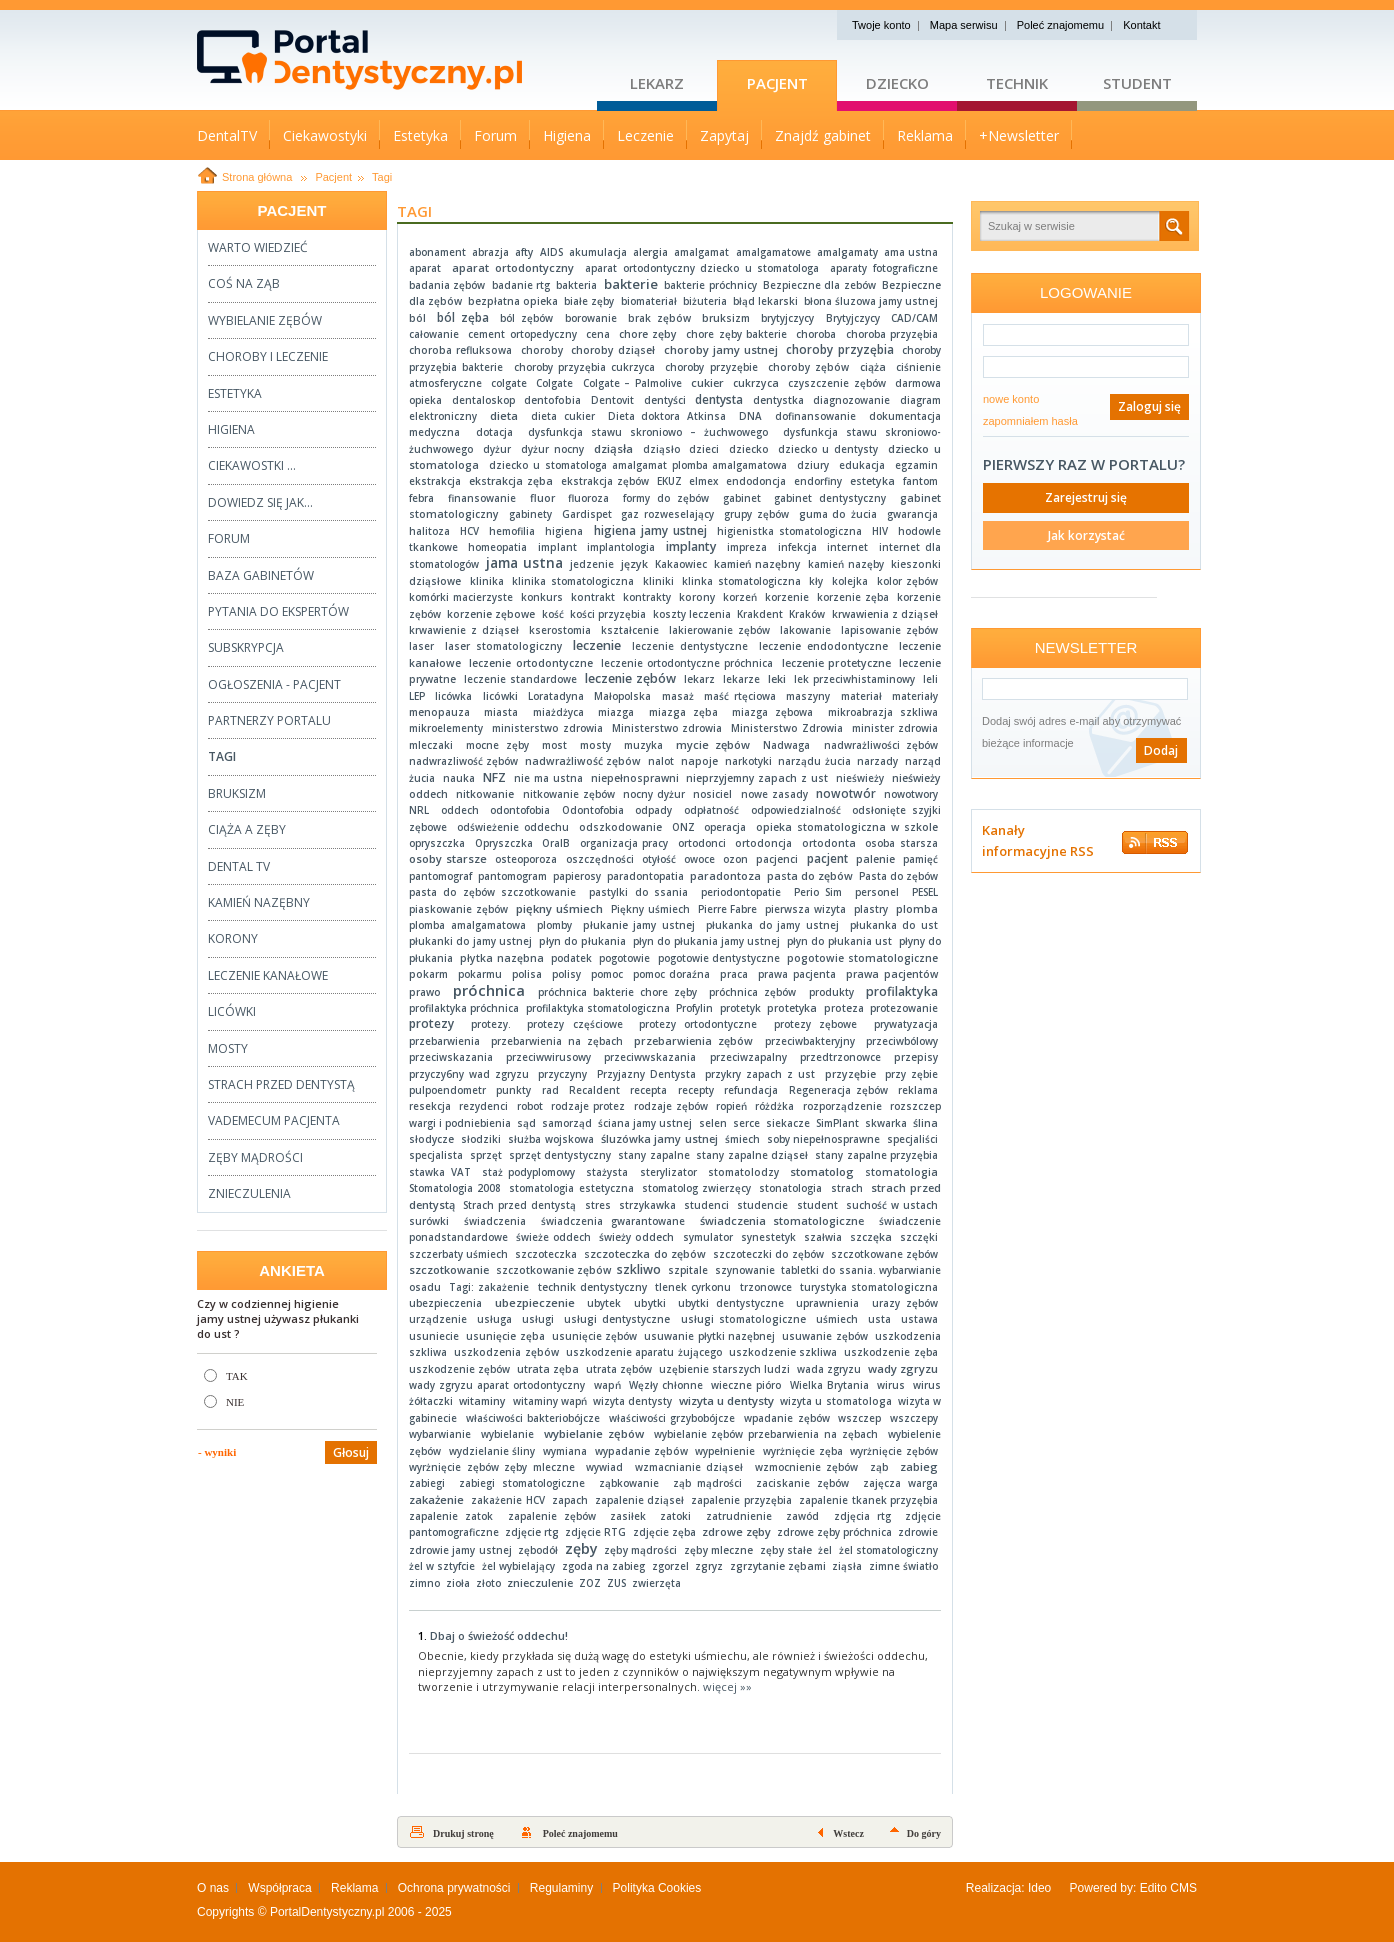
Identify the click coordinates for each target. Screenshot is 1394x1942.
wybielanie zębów (594, 1433)
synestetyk (768, 1237)
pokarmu (480, 974)
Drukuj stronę (463, 1833)
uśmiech (837, 1319)
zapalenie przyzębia (741, 1500)
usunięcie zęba (505, 1336)
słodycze (431, 1139)
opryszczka (437, 843)
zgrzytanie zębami (778, 1566)
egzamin (916, 465)
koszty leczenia (692, 614)
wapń (607, 1385)
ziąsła (847, 1566)
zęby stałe (786, 1550)
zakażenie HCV (508, 1500)
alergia (650, 252)
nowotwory (911, 794)
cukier (707, 382)
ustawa (919, 1319)
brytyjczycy (787, 318)
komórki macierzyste (461, 597)
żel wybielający (518, 1566)
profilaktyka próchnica (464, 1008)
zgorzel (670, 1566)
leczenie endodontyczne (823, 646)
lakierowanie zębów (719, 630)
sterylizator (668, 1172)
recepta (648, 1090)
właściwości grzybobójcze (672, 1418)
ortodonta (829, 843)
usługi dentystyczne (617, 1319)
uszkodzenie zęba (891, 1352)
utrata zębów (619, 1369)
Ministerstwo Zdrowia (787, 728)
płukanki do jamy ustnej (470, 941)
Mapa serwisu (964, 25)
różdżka (774, 1106)
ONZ (683, 827)
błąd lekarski (765, 301)
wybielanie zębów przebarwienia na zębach (766, 1434)
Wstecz (848, 1833)
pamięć (920, 859)
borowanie (591, 318)
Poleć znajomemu (1060, 25)
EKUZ (669, 481)
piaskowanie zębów (458, 909)
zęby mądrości (640, 1550)
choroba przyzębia (892, 334)
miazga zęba (683, 712)
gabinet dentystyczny (830, 498)
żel (825, 1550)
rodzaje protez (588, 1106)
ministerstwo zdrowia (547, 728)
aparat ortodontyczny (513, 267)
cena (598, 334)
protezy (431, 1023)
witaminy (482, 1401)
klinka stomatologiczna (741, 581)
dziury (813, 465)
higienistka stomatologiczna (789, 531)
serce (746, 1123)
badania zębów (447, 285)
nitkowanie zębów (569, 794)
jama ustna (524, 562)
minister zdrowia (895, 728)
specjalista (436, 1155)
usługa (494, 1319)
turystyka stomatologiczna (869, 1287)
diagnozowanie (851, 400)
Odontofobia (593, 810)
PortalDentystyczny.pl (327, 1912)
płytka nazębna (502, 958)
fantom (920, 481)
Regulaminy (561, 1888)
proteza (844, 1008)
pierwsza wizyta (805, 909)
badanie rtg (521, 285)
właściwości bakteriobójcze (533, 1418)
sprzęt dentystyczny (560, 1155)
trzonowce (766, 1287)
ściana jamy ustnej (645, 1123)
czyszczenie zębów (837, 383)
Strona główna (257, 177)
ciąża (873, 367)
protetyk (740, 1008)
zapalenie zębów (552, 1516)
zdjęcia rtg (862, 1516)
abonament (437, 252)
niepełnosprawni (635, 778)
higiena (564, 531)
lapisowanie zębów (889, 630)
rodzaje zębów (671, 1106)
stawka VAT (440, 1172)
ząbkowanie (629, 1483)
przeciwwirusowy (548, 1057)
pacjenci (777, 859)
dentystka (778, 400)
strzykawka (647, 1205)
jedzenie (592, 564)
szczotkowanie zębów (553, 1270)
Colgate (554, 383)
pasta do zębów (810, 876)
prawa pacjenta (797, 974)
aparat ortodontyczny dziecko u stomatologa (702, 268)
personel (877, 892)
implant (557, 547)
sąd (526, 1123)
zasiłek (628, 1516)
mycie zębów (713, 744)
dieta (504, 415)
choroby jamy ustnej (721, 349)
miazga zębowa (772, 712)
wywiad (604, 1467)
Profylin (694, 1008)
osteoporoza (526, 859)
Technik (1017, 83)
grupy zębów (756, 514)
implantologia (621, 547)
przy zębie (911, 1074)
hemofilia (512, 531)
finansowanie (482, 498)
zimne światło (903, 1566)
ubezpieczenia (445, 1303)
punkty (513, 1090)
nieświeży (860, 778)
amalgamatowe (773, 252)
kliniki (658, 581)
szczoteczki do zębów (768, 1254)
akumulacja (598, 252)
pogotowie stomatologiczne (862, 958)
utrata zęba (548, 1369)
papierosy (577, 876)
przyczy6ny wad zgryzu (469, 1074)
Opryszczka (504, 843)
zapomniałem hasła (1030, 421)
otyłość (659, 859)
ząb (879, 1467)
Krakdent (760, 614)
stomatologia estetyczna (571, 1188)
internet (847, 547)
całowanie (434, 334)
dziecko (748, 449)
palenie (875, 859)
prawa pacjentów (892, 974)
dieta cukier (563, 416)
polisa (527, 974)
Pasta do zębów (898, 876)
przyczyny (562, 1074)
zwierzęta (656, 1583)
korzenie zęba (853, 597)
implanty (691, 546)
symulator (708, 1237)
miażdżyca (558, 712)
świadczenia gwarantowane (613, 1221)
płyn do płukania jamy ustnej (706, 941)
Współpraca (279, 1888)
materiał (861, 696)
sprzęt (486, 1155)
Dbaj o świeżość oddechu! (499, 1635)
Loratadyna (556, 696)
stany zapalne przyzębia (876, 1155)
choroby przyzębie (711, 367)
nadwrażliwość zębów (583, 761)
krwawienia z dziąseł (885, 614)
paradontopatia (645, 876)
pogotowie (624, 958)
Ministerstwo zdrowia (667, 728)
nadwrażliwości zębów (881, 745)
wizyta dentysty (632, 1401)
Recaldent (594, 1090)
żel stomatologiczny (888, 1550)
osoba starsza (901, 843)
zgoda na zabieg (603, 1566)
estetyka (872, 481)
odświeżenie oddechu (513, 827)
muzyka (643, 745)
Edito (1153, 1888)
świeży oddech (636, 1237)
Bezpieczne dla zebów (819, 285)
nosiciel (712, 794)
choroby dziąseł (613, 350)
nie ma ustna (548, 778)
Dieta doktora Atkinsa (667, 416)
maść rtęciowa (740, 696)
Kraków (807, 614)
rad (550, 1090)
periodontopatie (741, 892)
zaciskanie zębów (802, 1483)
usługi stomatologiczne (743, 1319)
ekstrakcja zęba (511, 481)
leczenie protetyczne (836, 663)
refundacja (751, 1090)
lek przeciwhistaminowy (854, 679)
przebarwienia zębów (693, 1041)
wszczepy (914, 1418)
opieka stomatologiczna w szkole (847, 827)
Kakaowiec (681, 564)
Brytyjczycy (853, 318)
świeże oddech (553, 1237)
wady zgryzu (903, 1368)
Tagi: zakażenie (489, 1287)
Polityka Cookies (657, 1888)
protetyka (792, 1008)
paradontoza (725, 876)
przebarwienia (444, 1041)
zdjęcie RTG (595, 1532)
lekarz (699, 679)
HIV (880, 531)
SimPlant (837, 1123)
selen (713, 1123)
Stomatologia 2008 (455, 1188)
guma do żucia (838, 514)
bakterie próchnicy (710, 285)
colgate (509, 383)
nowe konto (1011, 399)
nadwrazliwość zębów (463, 761)
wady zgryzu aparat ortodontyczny (497, 1385)
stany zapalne (653, 1155)
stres (598, 1205)
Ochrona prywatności (454, 1888)
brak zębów (659, 318)
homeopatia (497, 547)
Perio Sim (818, 892)
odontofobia (520, 810)
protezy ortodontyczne (698, 1024)
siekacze (788, 1123)
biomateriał (649, 301)
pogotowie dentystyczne (719, 958)
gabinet (742, 498)
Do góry (924, 1833)
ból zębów (526, 318)
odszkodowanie (620, 827)
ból (417, 318)
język (634, 564)
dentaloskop (483, 400)
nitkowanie (485, 794)
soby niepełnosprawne (824, 1139)
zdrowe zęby (736, 1531)
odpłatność (711, 810)
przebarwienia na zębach (556, 1041)
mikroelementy (446, 728)
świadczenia (495, 1221)
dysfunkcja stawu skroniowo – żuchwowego (647, 432)
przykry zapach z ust (759, 1074)
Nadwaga (786, 745)
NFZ (494, 777)
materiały (915, 696)
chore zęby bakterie (736, 334)
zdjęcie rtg (532, 1532)
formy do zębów (666, 498)
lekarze (741, 679)
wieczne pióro (746, 1385)
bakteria (576, 285)
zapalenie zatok (451, 1516)
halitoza (429, 531)
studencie (762, 1205)
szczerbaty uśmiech (458, 1254)
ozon (735, 859)
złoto (488, 1583)
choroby (542, 350)
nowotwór (846, 793)
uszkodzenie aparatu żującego (644, 1352)
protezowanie (904, 1008)
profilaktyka (902, 991)
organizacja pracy (624, 843)
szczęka (871, 1237)
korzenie (787, 597)
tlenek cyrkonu (693, 1287)
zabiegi (427, 1483)
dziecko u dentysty (828, 449)
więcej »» (727, 1686)
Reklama (354, 1888)
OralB (556, 843)
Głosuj (351, 1452)
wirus (891, 1385)
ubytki (650, 1303)
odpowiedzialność (796, 810)
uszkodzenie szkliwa (783, 1352)
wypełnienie (725, 1451)
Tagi (382, 177)
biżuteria (705, 301)
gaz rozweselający (667, 514)
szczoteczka (546, 1254)
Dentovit (612, 400)
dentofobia (552, 400)
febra (421, 498)
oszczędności (600, 859)
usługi (538, 1319)
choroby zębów (808, 367)
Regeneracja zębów (838, 1090)
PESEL (925, 892)
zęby (581, 1548)
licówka (453, 696)
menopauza (439, 712)
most (554, 745)
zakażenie (436, 1499)
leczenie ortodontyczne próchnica (687, 663)
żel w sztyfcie (442, 1566)
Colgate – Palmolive (632, 383)
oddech (460, 810)
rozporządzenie (842, 1106)
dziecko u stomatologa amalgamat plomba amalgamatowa (638, 465)
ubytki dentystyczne (730, 1303)
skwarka (886, 1123)
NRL (419, 810)
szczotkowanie (449, 1269)
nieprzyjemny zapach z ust (757, 778)
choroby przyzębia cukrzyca (584, 367)
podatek (571, 958)
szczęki (919, 1237)
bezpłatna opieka (513, 301)
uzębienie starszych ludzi (725, 1369)
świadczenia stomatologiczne (782, 1220)
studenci (706, 1205)
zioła (458, 1583)
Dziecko (897, 83)
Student (1137, 83)
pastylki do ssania (638, 892)
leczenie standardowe (520, 679)
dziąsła (613, 448)
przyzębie (850, 1074)
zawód (802, 1516)
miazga (616, 712)
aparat (425, 268)
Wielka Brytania (829, 1385)
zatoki (675, 1516)
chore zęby (648, 334)
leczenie (597, 645)
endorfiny (818, 481)
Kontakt (1141, 25)
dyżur (497, 449)
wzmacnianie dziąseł (689, 1467)
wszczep (859, 1418)
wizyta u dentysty (726, 1400)
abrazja (490, 252)
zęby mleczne (718, 1550)
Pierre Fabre (728, 909)
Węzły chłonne (666, 1385)
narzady (877, 761)
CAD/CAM (914, 318)
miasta (501, 712)
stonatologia (790, 1188)
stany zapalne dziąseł (752, 1155)
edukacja (862, 465)
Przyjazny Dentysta (646, 1074)
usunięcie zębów (595, 1336)
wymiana (565, 1451)
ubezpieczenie (535, 1302)
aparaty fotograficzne (884, 268)
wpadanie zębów (786, 1418)
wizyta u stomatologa (835, 1401)
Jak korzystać (1086, 535)
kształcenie (630, 630)
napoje (699, 761)
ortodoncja (763, 843)
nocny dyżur (654, 794)
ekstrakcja (435, 481)
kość (553, 614)
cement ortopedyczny (522, 334)
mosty (595, 745)
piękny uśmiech (559, 908)
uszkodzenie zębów (459, 1369)
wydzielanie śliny (492, 1451)
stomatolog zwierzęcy (696, 1188)
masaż (678, 696)
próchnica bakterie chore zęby (617, 992)
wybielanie (507, 1434)
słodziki (481, 1139)
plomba (917, 909)
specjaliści (912, 1139)
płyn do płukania (583, 941)
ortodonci (702, 843)
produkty (831, 992)
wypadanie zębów (641, 1451)
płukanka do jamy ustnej (772, 925)
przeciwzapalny (748, 1057)
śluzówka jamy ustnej (659, 1138)
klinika (487, 581)
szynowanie (745, 1270)
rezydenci (483, 1106)
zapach (570, 1500)
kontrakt (593, 597)
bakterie (631, 284)
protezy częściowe (574, 1024)
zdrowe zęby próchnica (834, 1532)
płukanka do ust (894, 925)
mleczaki (431, 745)
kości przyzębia (608, 614)
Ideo (1039, 1888)
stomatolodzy (743, 1172)
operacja (725, 827)
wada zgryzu (829, 1369)
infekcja (797, 547)
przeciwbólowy (902, 1041)
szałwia (823, 1237)
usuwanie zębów (825, 1336)
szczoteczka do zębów (645, 1254)
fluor (542, 498)
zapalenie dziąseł (640, 1500)
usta (879, 1319)
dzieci (704, 449)
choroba (816, 334)
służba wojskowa (551, 1139)
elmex (703, 481)
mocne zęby (497, 745)
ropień (731, 1106)
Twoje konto (881, 25)
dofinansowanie (815, 416)
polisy (566, 974)
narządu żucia (814, 761)
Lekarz (657, 83)
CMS (1183, 1888)
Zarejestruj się (1086, 497)
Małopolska (622, 696)
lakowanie (805, 630)
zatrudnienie (739, 1516)
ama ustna (911, 252)
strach (847, 1188)
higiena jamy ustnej (650, 530)
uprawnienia (827, 1303)
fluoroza (588, 498)
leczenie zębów (630, 678)
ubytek (604, 1303)
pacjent (827, 858)
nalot (661, 761)
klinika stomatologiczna (572, 581)
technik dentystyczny (592, 1287)
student (817, 1205)
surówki (429, 1221)
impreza (747, 547)
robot (530, 1106)
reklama (918, 1090)
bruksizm (726, 318)
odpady (653, 810)
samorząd (567, 1123)
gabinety (530, 514)
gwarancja (912, 514)
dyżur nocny (552, 449)
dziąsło (661, 449)
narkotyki (748, 761)
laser (421, 646)
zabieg (919, 1466)
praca (734, 974)
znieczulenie (540, 1583)
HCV (469, 531)
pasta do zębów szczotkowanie (492, 892)
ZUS (616, 1583)
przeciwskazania (451, 1057)
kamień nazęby (846, 564)
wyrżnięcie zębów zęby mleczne (492, 1467)
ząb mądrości (708, 1483)
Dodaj (1161, 750)
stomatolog (822, 1171)
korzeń (740, 597)
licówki (500, 696)
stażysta (607, 1172)
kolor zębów (907, 581)
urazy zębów (905, 1303)
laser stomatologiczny (503, 646)
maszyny (808, 696)
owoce (699, 859)
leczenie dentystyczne (690, 646)
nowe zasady (774, 794)
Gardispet (587, 514)
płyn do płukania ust (839, 941)
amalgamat (701, 252)
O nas (213, 1888)
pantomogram (512, 876)
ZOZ (590, 1583)
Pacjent (777, 83)
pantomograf (440, 876)
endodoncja (756, 481)
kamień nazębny (758, 564)
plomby (554, 925)
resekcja (430, 1106)
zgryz (709, 1566)
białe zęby (589, 301)
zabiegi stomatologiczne (522, 1483)
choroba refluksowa (460, 350)
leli (930, 679)
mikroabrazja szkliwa (883, 712)
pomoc (607, 974)
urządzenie (438, 1319)
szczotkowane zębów (884, 1254)
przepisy (916, 1057)
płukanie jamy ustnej (639, 925)
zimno (424, 1583)
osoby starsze (448, 858)
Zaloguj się (1149, 406)
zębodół (538, 1550)
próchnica (489, 990)
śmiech (742, 1139)
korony (697, 597)
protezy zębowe (815, 1024)
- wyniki (217, 1452)
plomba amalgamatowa (467, 925)
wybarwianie (440, 1434)
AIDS (551, 252)
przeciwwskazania (650, 1057)
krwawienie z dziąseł (464, 630)
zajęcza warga (900, 1483)
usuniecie (434, 1336)
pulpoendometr (447, 1090)
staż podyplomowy (529, 1172)
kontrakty (647, 597)
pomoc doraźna (672, 974)
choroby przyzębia (839, 349)
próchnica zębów (752, 992)
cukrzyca (756, 383)
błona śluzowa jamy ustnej (871, 301)
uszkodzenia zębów (506, 1352)
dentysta (719, 399)
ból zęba (463, 317)
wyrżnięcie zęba (803, 1451)
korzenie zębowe (491, 614)
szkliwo (639, 1269)
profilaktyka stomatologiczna (598, 1008)
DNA (750, 416)
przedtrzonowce (840, 1057)
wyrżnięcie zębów (894, 1451)
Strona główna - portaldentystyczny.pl (397, 60)
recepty (696, 1090)
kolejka (850, 581)
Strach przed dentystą (519, 1205)
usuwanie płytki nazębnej (709, 1336)
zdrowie (918, 1532)
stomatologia (901, 1172)
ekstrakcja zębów (605, 481)
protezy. (491, 1024)
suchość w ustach (892, 1205)
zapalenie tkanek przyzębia (868, 1500)
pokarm (428, 974)
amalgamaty (847, 252)
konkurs (542, 597)
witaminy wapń (550, 1401)
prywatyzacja (906, 1024)
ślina (925, 1123)
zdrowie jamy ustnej (460, 1550)
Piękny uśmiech (650, 909)
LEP (417, 696)
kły (816, 581)
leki (777, 679)
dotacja (494, 432)
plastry (871, 909)
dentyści (665, 400)
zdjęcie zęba (664, 1532)
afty (524, 252)
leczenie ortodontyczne (530, 663)
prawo (425, 992)
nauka (459, 778)
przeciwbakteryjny (810, 1041)
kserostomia (560, 630)
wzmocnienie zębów (807, 1467)
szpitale (688, 1270)
